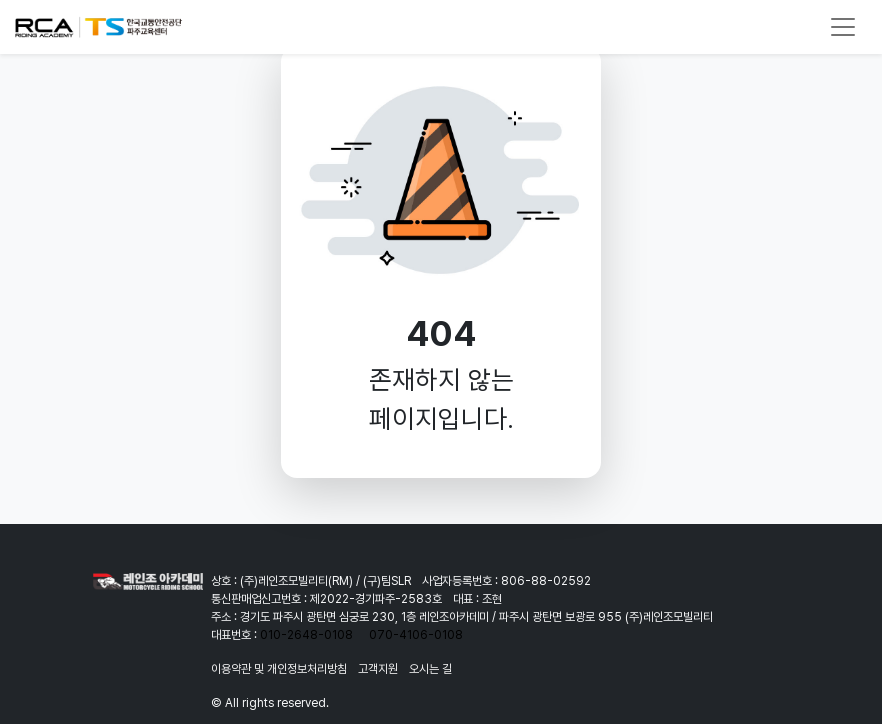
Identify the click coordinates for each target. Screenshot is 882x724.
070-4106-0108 (416, 635)
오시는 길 (430, 669)
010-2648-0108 (306, 635)
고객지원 (378, 669)
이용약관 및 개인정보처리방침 (279, 669)
